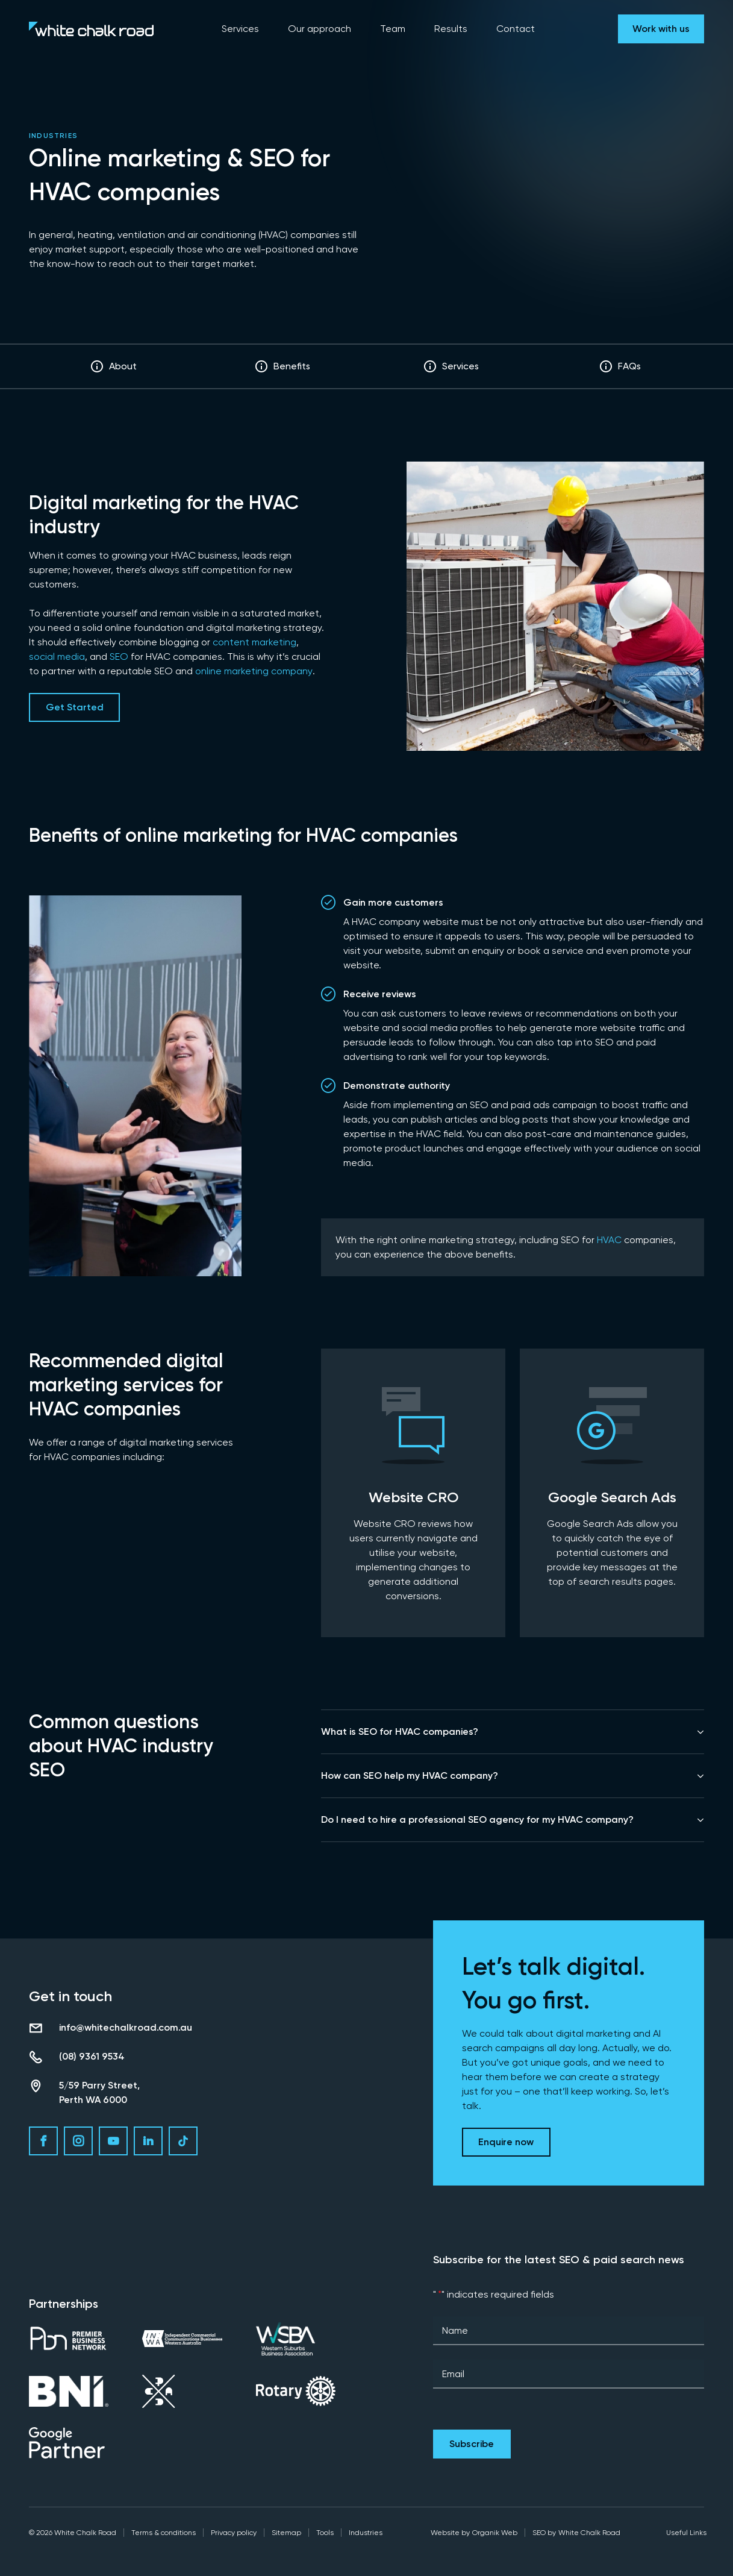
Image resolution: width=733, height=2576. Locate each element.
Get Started (75, 707)
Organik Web (494, 2532)
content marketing (254, 642)
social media (57, 656)
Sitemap (286, 2532)
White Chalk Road (589, 2532)
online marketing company (254, 671)
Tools (325, 2532)
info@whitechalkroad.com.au (125, 2027)
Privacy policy (234, 2532)
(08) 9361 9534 (92, 2056)
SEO (119, 656)
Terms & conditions (163, 2532)
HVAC (609, 1240)
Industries (53, 135)
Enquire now (506, 2142)
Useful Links (686, 2532)
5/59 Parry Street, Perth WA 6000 (99, 2092)
